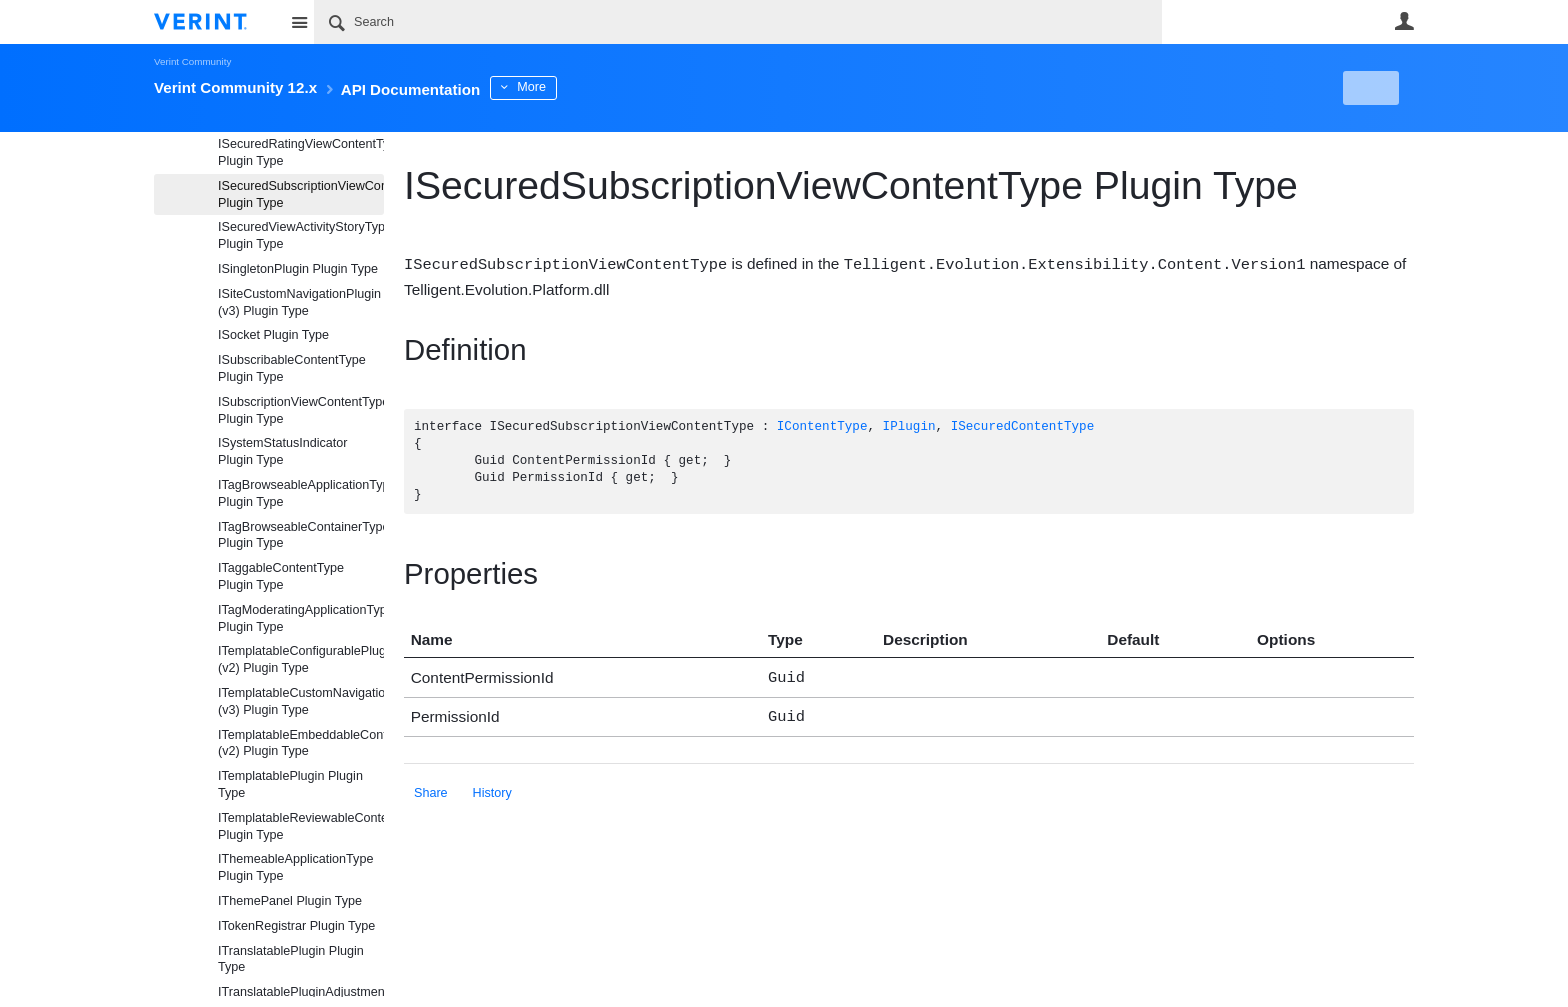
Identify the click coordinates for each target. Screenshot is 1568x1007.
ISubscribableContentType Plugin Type (292, 368)
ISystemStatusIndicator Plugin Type (283, 451)
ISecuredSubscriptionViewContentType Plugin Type (301, 194)
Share (431, 788)
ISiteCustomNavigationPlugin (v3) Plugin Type (299, 302)
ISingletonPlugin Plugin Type (298, 269)
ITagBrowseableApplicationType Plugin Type (301, 493)
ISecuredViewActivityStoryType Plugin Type (301, 235)
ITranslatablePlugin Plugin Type (291, 959)
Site (299, 22)
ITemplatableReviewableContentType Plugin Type (301, 826)
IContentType (822, 426)
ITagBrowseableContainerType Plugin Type (301, 535)
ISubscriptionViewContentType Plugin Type (301, 410)
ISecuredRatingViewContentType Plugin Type (301, 152)
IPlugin (909, 426)
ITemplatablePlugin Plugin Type (290, 784)
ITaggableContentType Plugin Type (281, 576)
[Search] (738, 22)
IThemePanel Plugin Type (290, 901)
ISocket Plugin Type (273, 335)
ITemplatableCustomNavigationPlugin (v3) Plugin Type (301, 701)
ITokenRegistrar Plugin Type (296, 926)
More (593, 87)
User (1404, 21)
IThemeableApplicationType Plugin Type (295, 867)
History (492, 788)
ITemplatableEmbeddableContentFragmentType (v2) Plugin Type (301, 743)
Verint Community (192, 61)
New (1368, 88)
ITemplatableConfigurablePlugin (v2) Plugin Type (301, 659)
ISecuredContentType (1023, 426)
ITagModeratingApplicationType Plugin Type (301, 618)
